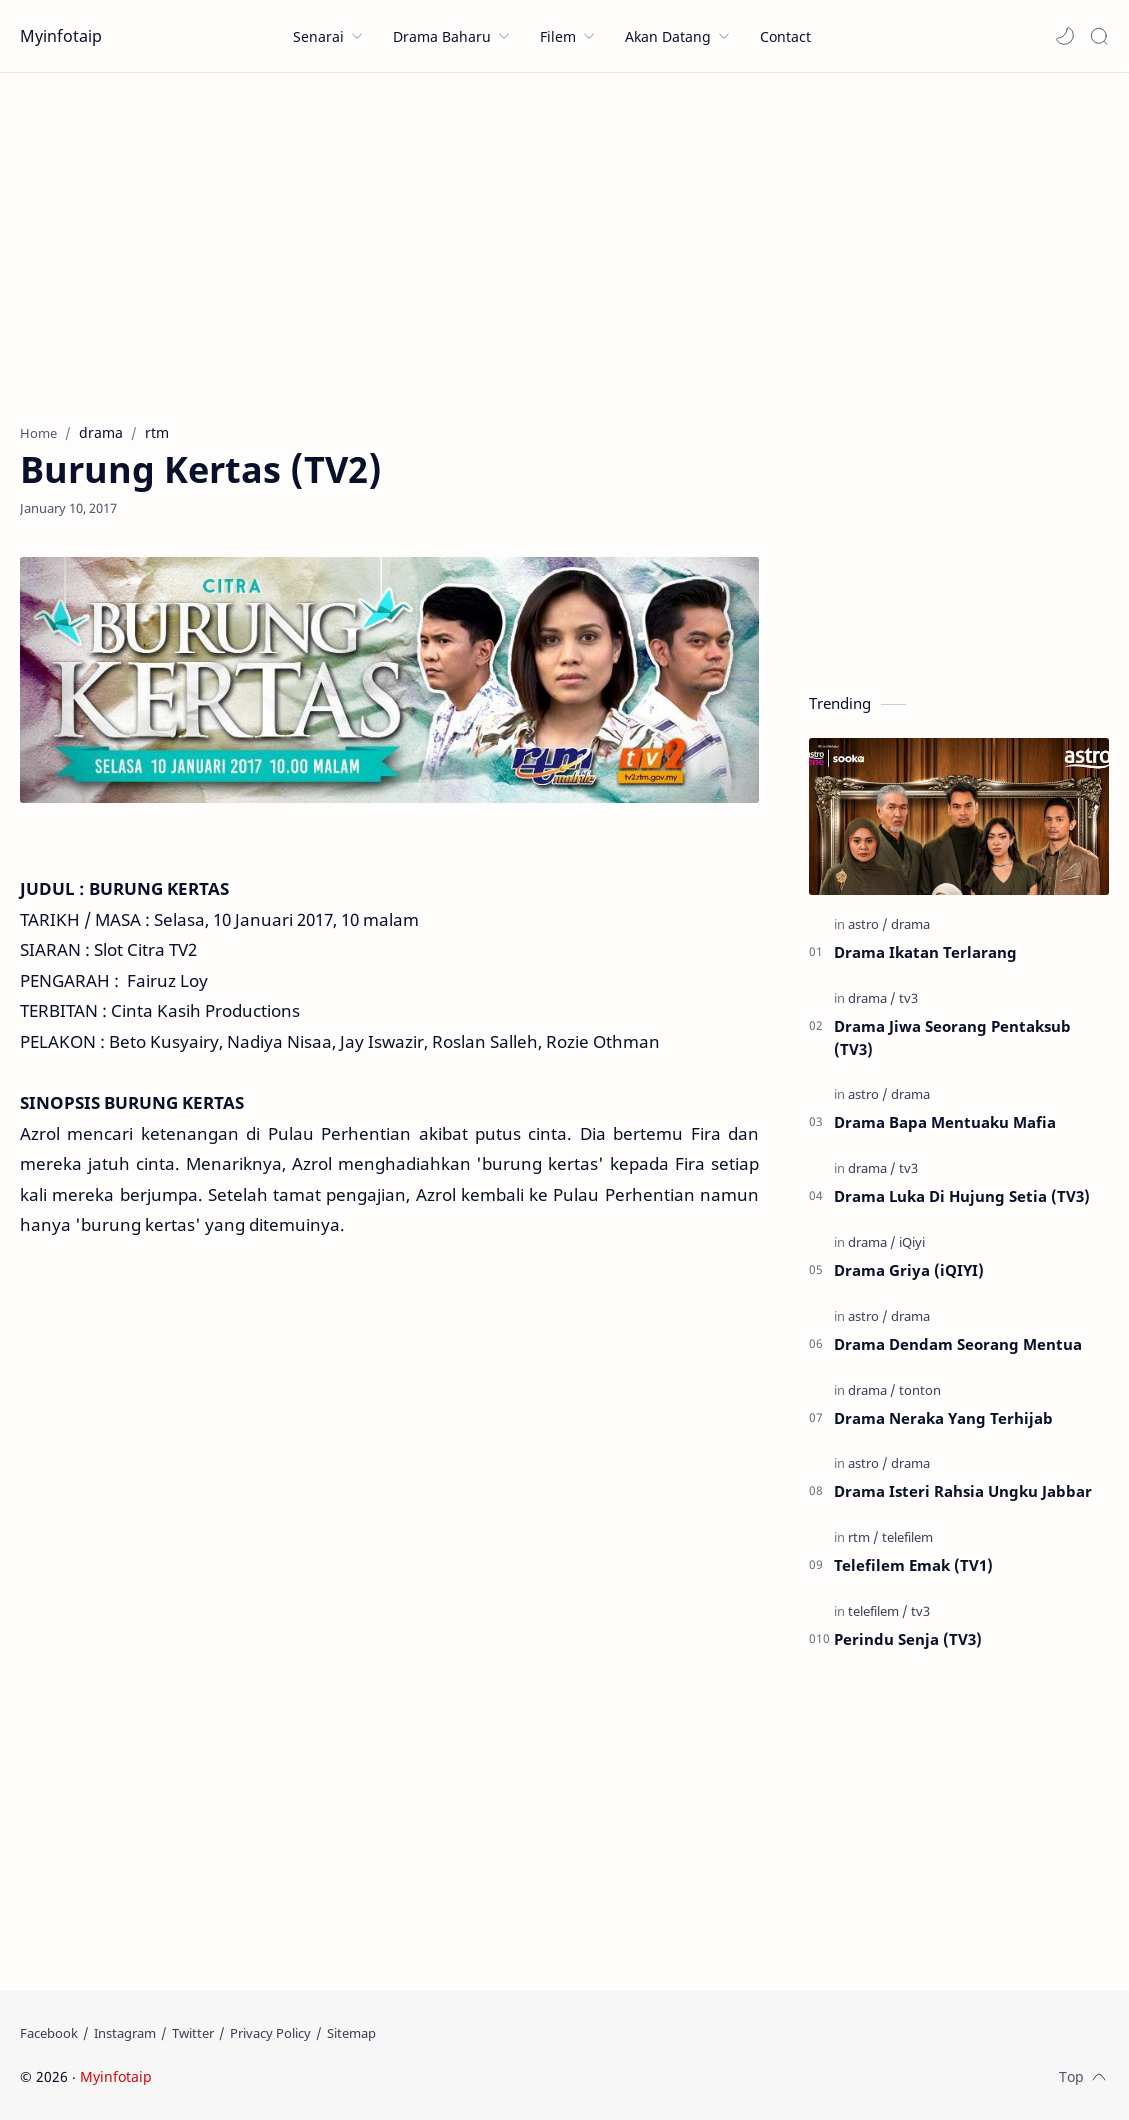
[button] (1065, 36)
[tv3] (908, 998)
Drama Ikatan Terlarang (925, 952)
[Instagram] (125, 2033)
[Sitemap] (351, 2033)
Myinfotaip (61, 36)
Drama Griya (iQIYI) (909, 1270)
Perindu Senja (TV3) (908, 1639)
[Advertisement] (564, 243)
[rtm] (863, 1537)
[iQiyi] (912, 1242)
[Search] (1099, 36)
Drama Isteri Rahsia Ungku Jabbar (963, 1491)
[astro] (868, 924)
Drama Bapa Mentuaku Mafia (945, 1122)
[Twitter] (193, 2033)
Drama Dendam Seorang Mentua (958, 1344)
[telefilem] (907, 1537)
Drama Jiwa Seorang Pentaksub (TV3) (952, 1037)
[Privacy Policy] (270, 2033)
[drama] (910, 924)
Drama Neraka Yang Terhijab (943, 1418)
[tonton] (920, 1390)
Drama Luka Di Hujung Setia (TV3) (962, 1196)
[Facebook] (49, 2033)
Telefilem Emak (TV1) (913, 1565)
